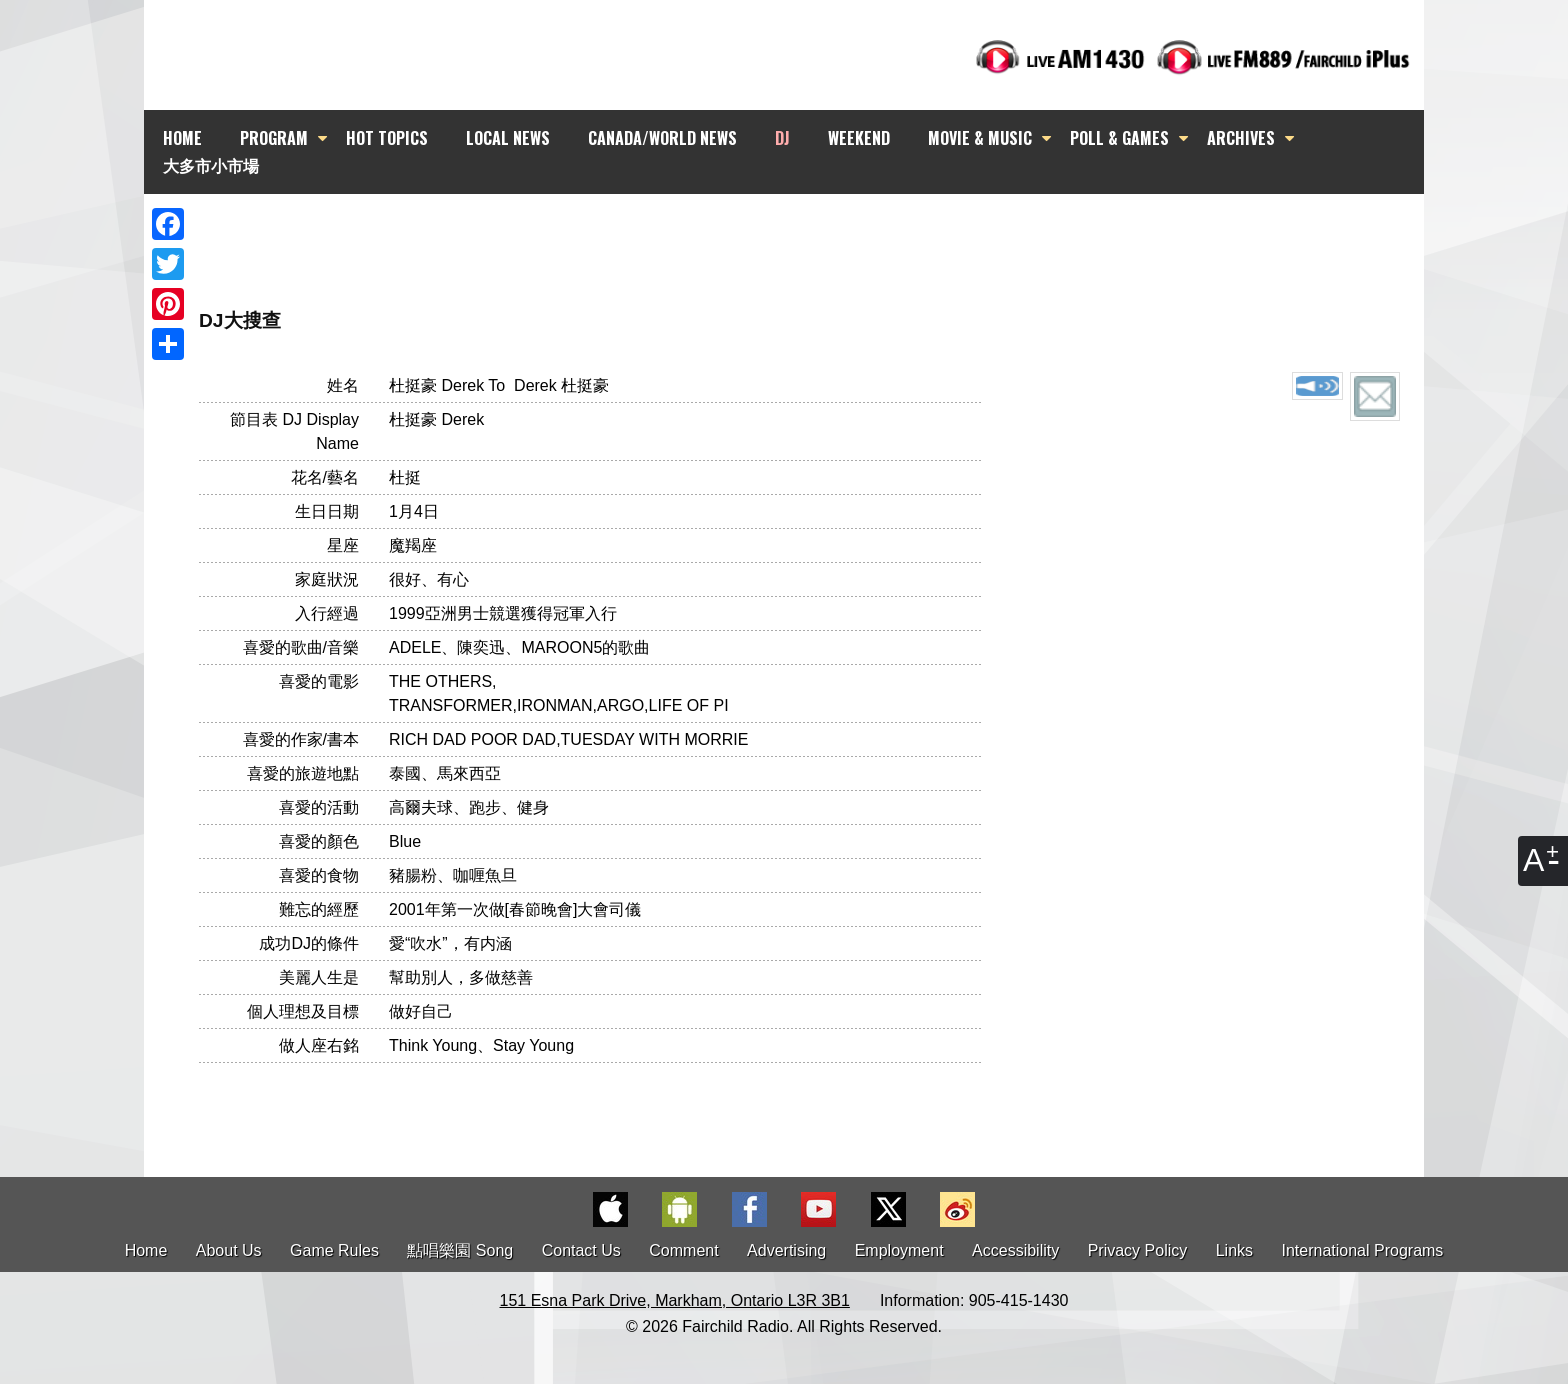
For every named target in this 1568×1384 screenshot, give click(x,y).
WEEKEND (859, 138)
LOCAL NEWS (508, 138)
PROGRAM (274, 138)
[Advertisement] (802, 230)
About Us (229, 1250)
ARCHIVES (1241, 138)
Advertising (786, 1250)
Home (146, 1250)
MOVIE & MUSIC (980, 138)
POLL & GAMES (1119, 138)
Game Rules (334, 1250)
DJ (782, 138)
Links (1234, 1250)
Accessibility (1015, 1250)
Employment (899, 1250)
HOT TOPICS (387, 138)
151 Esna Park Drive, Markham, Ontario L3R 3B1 (675, 1300)
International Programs (1363, 1250)
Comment (683, 1250)
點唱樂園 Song (462, 1250)
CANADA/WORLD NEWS (662, 138)
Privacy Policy (1138, 1250)
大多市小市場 (211, 165)
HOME (182, 138)
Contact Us (581, 1250)
